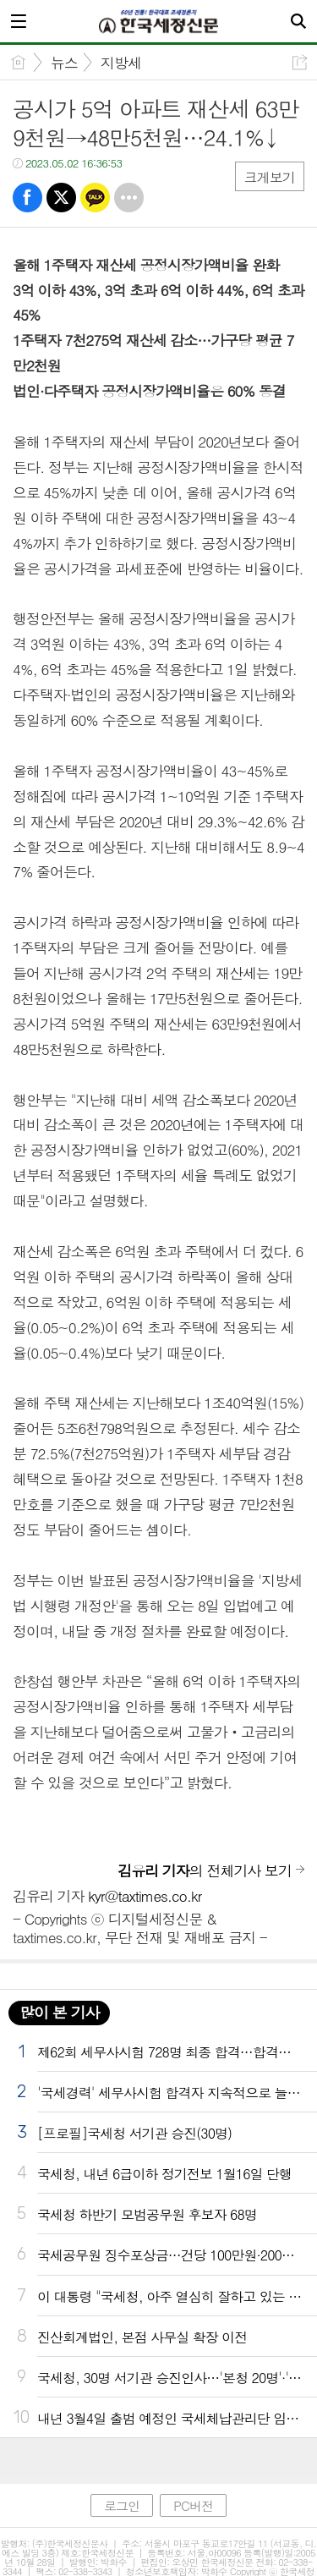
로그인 (121, 2505)
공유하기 (299, 62)
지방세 (121, 62)
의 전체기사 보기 (205, 1870)
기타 (129, 197)
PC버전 (193, 2505)
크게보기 (269, 177)
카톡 (95, 197)
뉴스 (64, 62)
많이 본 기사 (59, 2012)
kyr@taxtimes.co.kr (144, 1896)
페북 (27, 197)
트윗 (61, 197)
